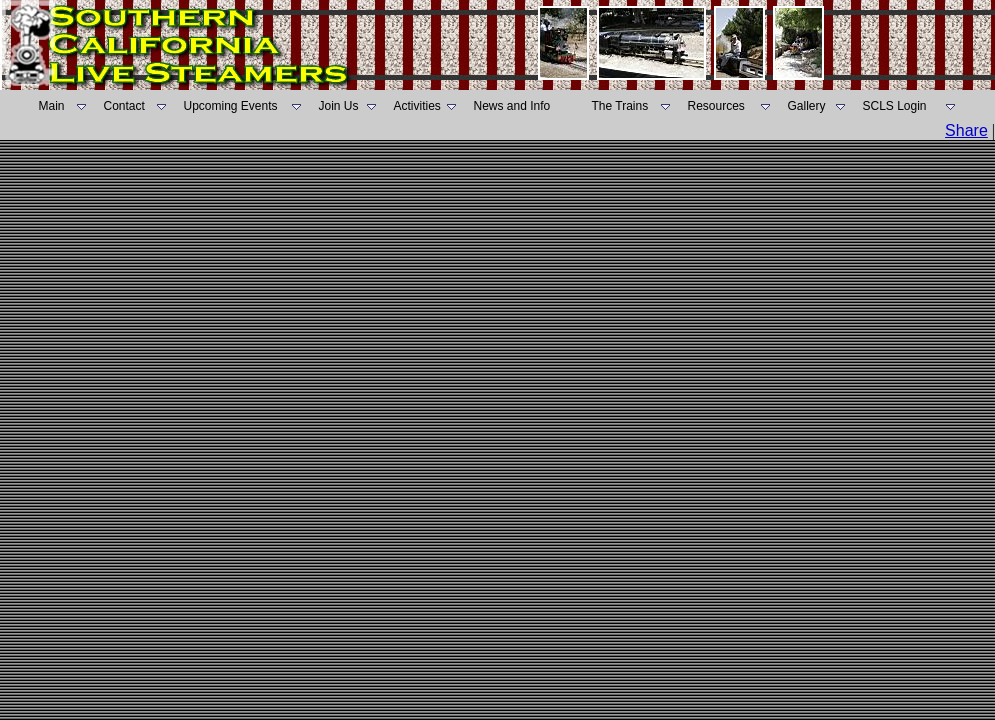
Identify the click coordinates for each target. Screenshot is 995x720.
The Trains (620, 106)
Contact (124, 106)
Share (966, 130)
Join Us (339, 106)
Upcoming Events (231, 106)
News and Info (512, 106)
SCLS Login (895, 106)
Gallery (807, 106)
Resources (716, 106)
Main (52, 106)
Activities (417, 106)
